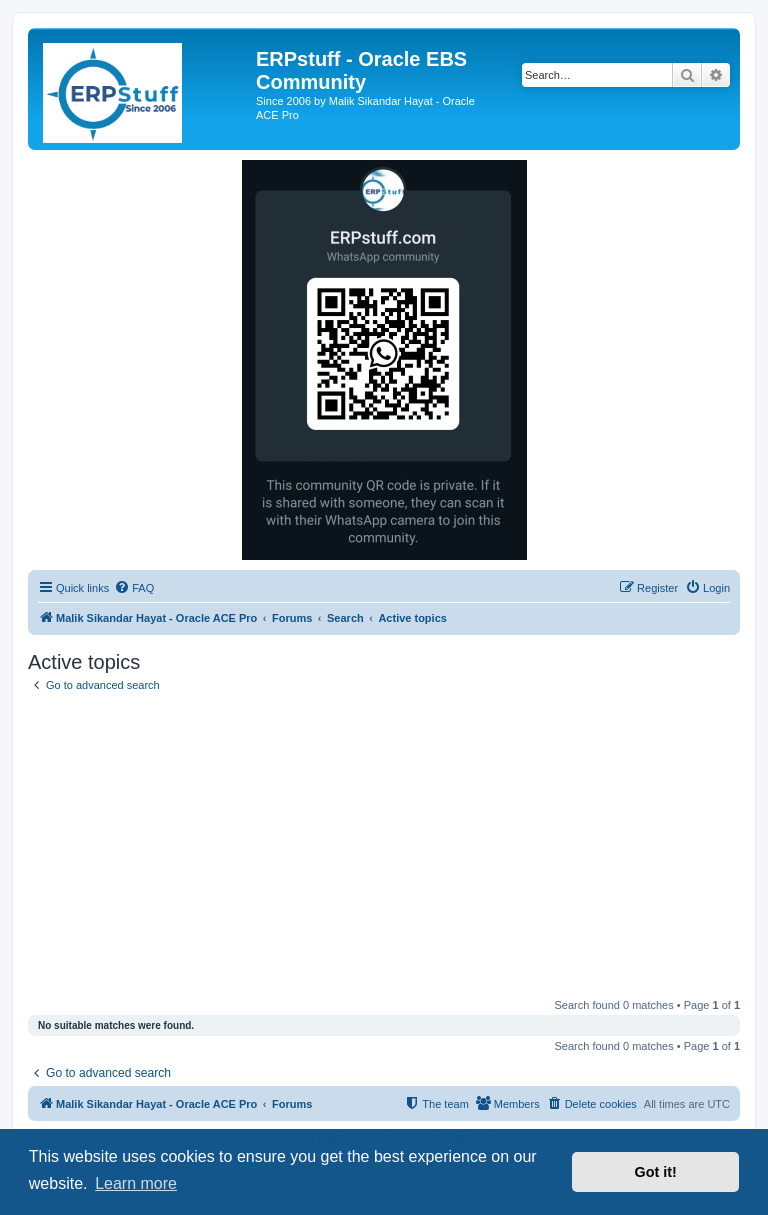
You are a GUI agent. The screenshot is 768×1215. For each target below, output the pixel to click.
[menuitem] (134, 588)
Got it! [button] (656, 1172)
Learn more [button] (136, 1183)
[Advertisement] (384, 849)
